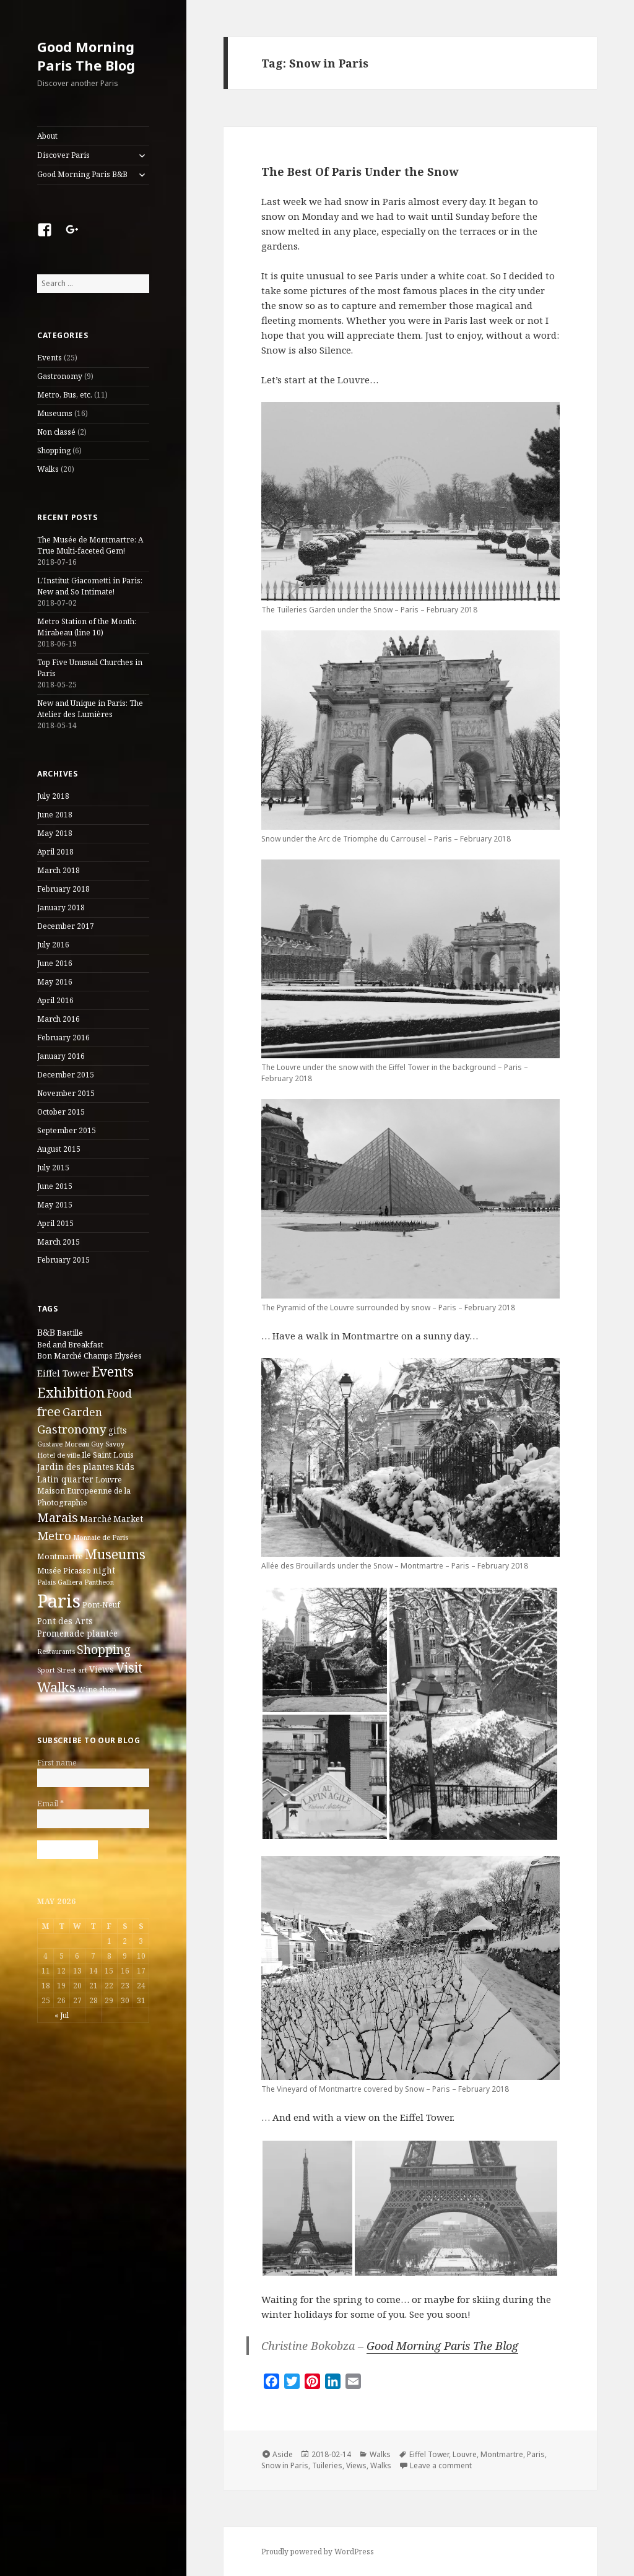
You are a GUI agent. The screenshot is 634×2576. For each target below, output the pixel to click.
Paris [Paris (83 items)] (58, 1600)
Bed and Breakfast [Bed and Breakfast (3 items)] (70, 1344)
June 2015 (54, 1186)
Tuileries (327, 2465)
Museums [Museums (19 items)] (115, 1554)
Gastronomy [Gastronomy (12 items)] (71, 1429)
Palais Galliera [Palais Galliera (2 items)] (59, 1582)
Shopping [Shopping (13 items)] (104, 1649)
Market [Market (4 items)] (128, 1519)
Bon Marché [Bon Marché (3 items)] (59, 1356)
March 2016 (58, 1019)
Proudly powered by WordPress (317, 2551)
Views (356, 2465)
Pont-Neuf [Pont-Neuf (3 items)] (101, 1604)
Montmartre (501, 2454)
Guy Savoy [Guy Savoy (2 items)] (107, 1444)
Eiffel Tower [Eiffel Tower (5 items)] (63, 1373)
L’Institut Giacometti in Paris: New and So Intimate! (89, 586)
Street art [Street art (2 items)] (72, 1670)
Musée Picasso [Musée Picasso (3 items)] (64, 1570)
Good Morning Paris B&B (82, 174)
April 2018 (55, 851)
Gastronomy (59, 376)
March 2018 (58, 870)
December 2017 (65, 926)
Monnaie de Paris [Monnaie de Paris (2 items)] (100, 1537)
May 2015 (54, 1204)
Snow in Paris (284, 2465)
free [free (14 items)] (49, 1411)
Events (49, 357)
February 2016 (63, 1037)
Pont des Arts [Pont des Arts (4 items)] (65, 1621)
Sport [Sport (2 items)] (46, 1670)
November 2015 (66, 1093)
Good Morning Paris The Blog (86, 55)
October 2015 (61, 1112)
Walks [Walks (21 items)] (56, 1687)
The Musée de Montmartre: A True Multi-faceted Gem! (90, 545)
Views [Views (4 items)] (101, 1669)
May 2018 (54, 833)
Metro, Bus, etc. (64, 394)
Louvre (465, 2454)
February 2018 (63, 889)
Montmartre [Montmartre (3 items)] (60, 1556)
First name (57, 1762)
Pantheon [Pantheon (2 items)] (99, 1582)
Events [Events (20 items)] (113, 1371)
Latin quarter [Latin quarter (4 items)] (65, 1479)
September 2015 (66, 1130)
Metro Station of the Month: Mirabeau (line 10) (86, 627)
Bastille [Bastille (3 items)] (70, 1333)
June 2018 (54, 814)
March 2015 (58, 1242)
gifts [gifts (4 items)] (117, 1430)
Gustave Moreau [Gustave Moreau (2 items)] (63, 1444)
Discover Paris (63, 155)
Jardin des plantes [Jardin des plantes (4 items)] (75, 1467)
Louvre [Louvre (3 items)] (108, 1479)
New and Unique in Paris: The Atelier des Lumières (90, 709)
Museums (54, 413)
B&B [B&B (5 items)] (46, 1332)
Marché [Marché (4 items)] (95, 1519)
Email (50, 1803)
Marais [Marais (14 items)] (57, 1517)
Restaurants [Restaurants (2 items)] (56, 1651)
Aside (282, 2454)
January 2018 (61, 907)
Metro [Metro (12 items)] (54, 1536)
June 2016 (54, 963)
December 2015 (65, 1074)
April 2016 (55, 1000)
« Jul (61, 2015)
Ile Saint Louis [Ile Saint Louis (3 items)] (108, 1455)
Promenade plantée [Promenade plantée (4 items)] (77, 1633)
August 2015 (58, 1149)
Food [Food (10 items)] (119, 1393)
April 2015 (55, 1223)
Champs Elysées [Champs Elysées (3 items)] (113, 1356)
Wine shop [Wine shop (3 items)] (96, 1689)
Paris (536, 2454)
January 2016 (61, 1056)
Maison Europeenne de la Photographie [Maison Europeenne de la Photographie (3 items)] (84, 1496)
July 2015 (53, 1167)
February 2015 (63, 1260)
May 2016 (54, 982)
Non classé (56, 432)
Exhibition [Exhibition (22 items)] (71, 1392)
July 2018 (53, 796)
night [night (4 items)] (104, 1570)
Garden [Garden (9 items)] (82, 1411)
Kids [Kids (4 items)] (125, 1467)
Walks (48, 469)
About (47, 136)
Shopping (54, 450)
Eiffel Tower (429, 2454)
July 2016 (53, 944)
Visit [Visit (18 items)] (129, 1667)
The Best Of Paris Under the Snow (359, 171)
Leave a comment (441, 2465)
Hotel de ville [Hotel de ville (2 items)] (58, 1455)
